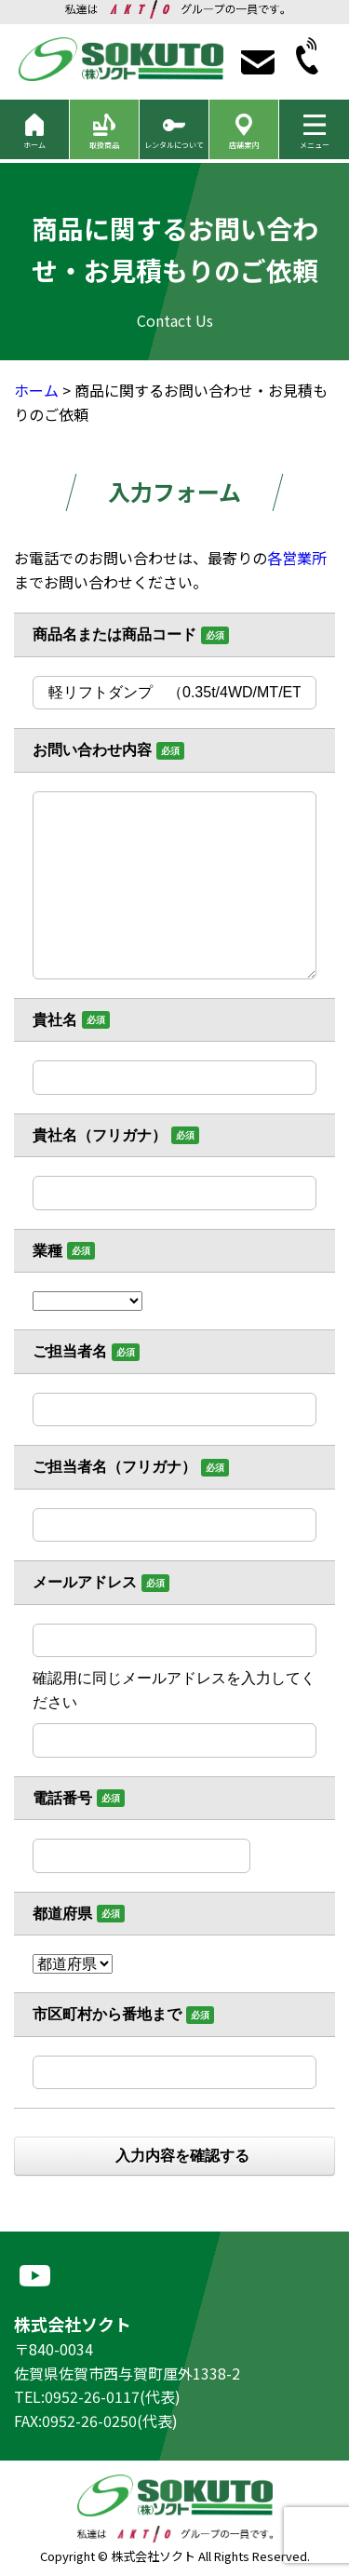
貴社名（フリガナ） (100, 1135)
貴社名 (55, 1020)
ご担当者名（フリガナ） (114, 1467)
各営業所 (297, 557)
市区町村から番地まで (107, 2014)
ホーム (36, 390)
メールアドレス (85, 1582)
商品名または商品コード (114, 634)
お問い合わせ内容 (92, 750)
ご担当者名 (70, 1351)
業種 (47, 1251)
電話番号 (62, 1798)
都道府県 (62, 1914)
